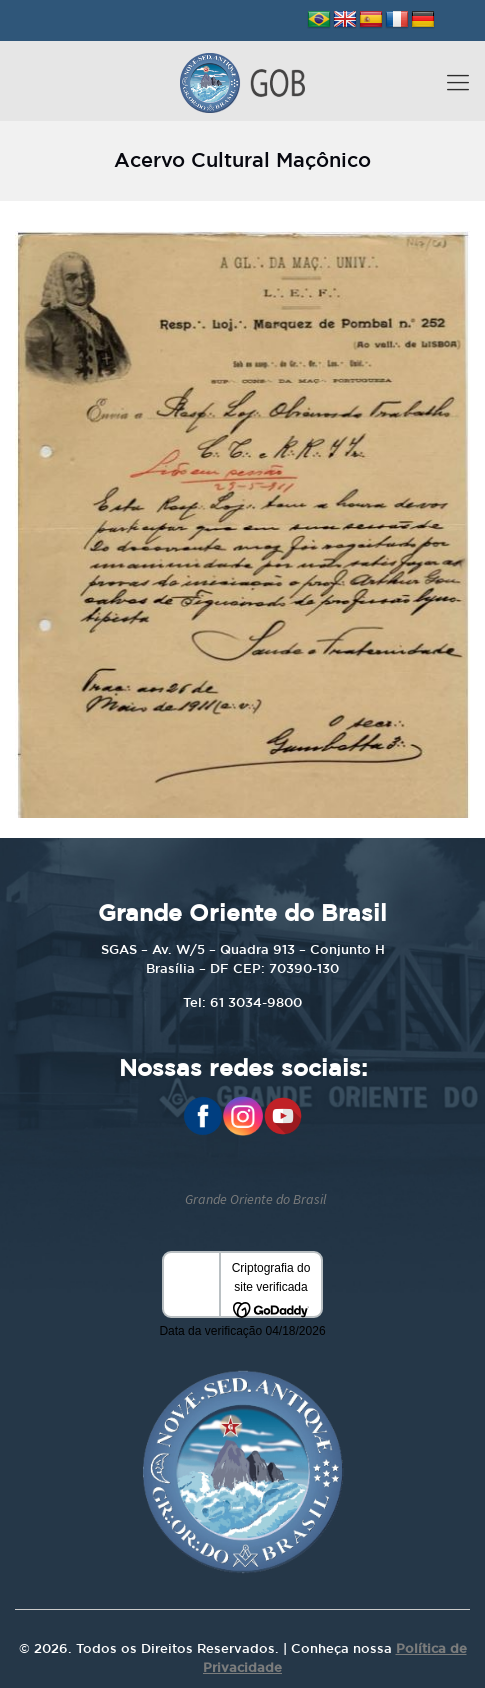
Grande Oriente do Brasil (255, 1199)
